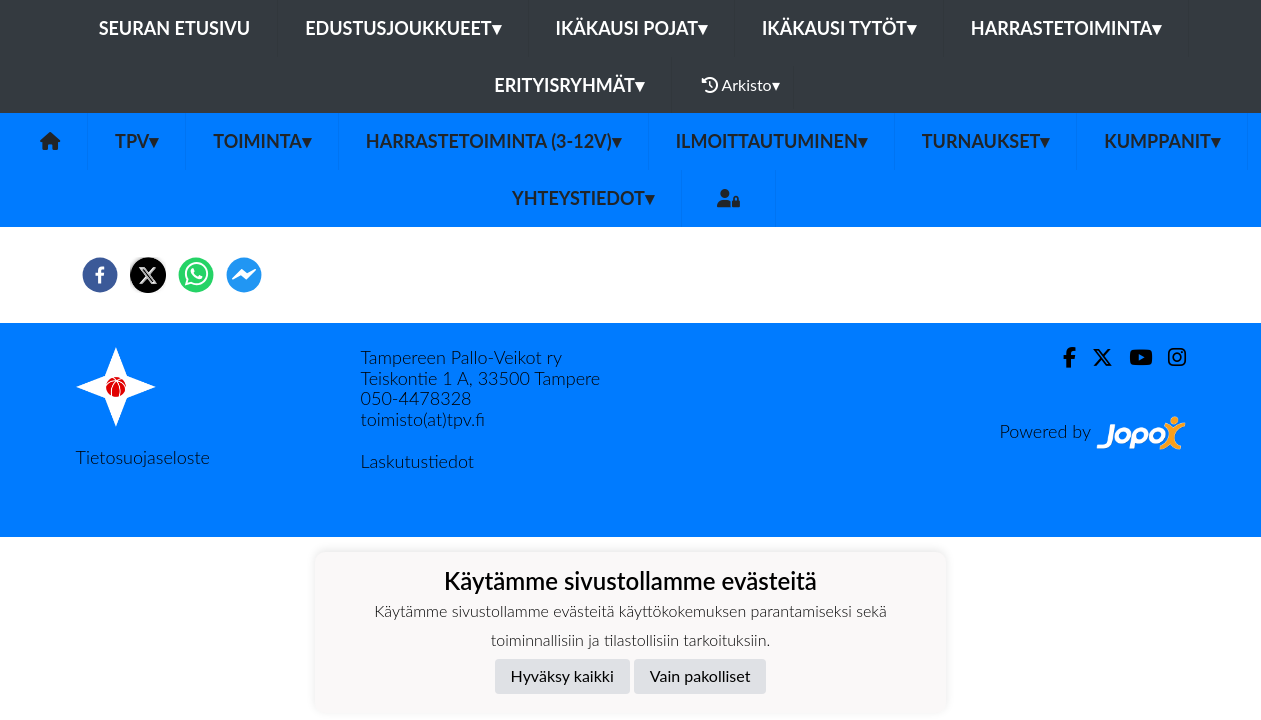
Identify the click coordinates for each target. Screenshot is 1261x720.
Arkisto (741, 85)
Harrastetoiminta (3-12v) (493, 141)
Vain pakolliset (700, 675)
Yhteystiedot (583, 198)
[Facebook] (1061, 357)
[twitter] (148, 275)
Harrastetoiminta (1066, 28)
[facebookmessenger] (244, 275)
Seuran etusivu (175, 28)
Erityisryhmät (568, 85)
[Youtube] (1132, 357)
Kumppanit (1162, 141)
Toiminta (262, 141)
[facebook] (100, 275)
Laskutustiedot (417, 461)
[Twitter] (1094, 357)
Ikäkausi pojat (631, 28)
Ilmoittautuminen (771, 141)
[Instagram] (1169, 357)
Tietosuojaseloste (143, 457)
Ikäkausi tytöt (839, 28)
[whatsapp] (196, 275)
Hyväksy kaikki (562, 675)
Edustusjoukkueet (402, 28)
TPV (136, 141)
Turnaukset (986, 141)
